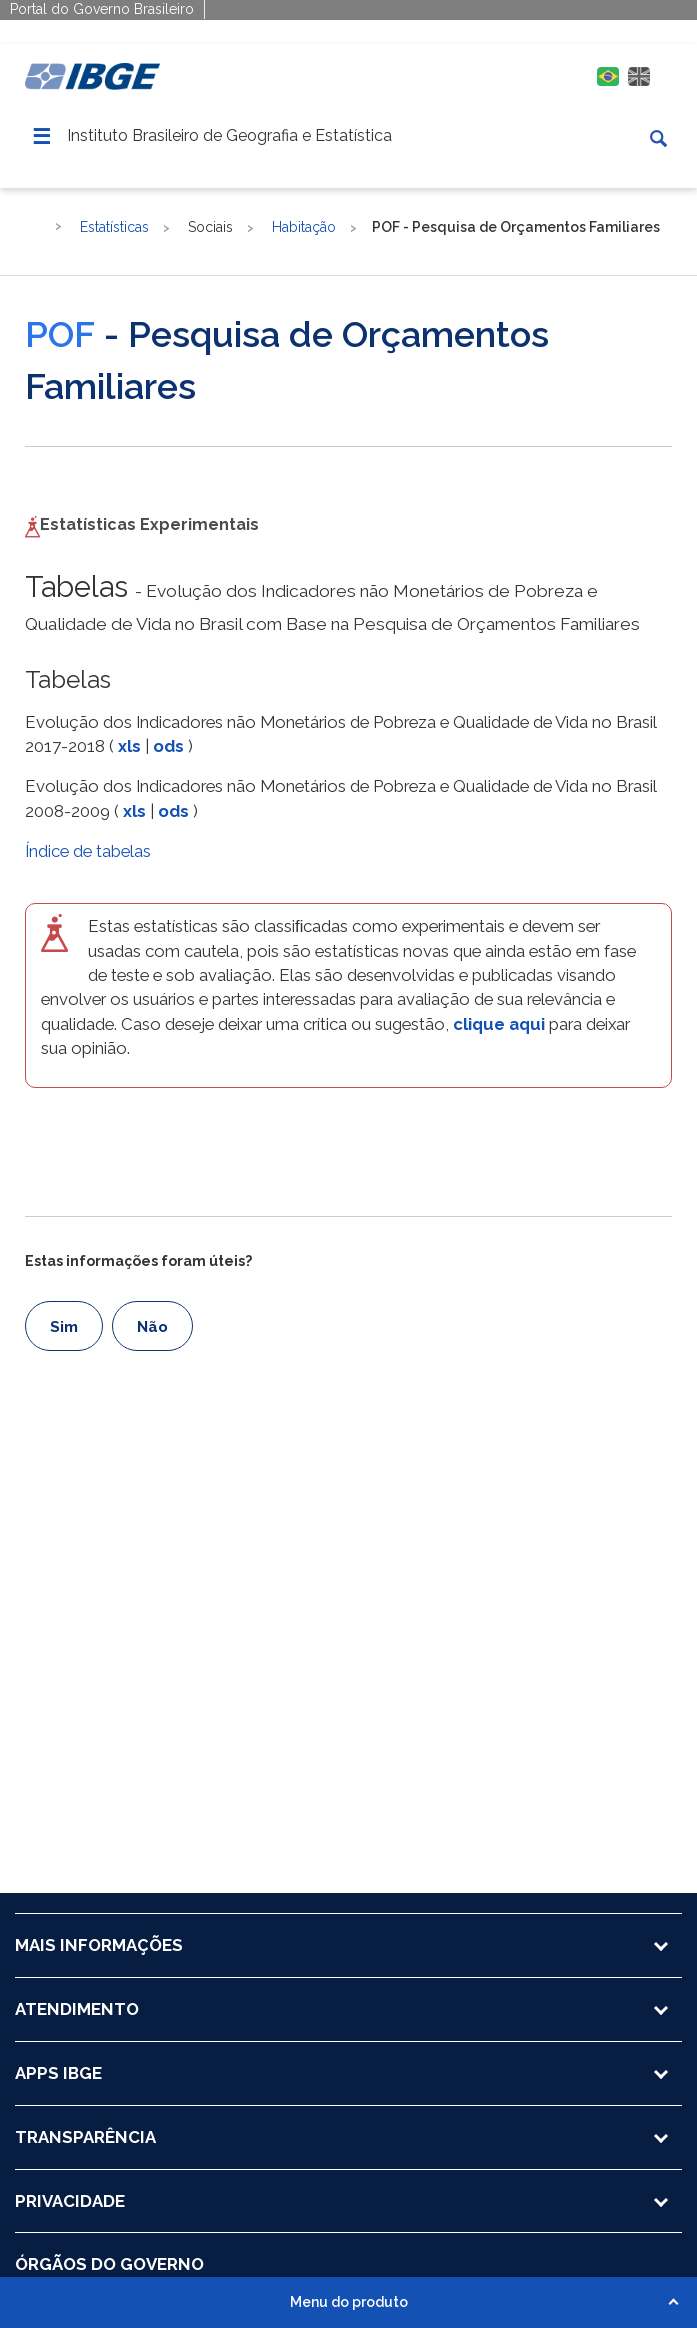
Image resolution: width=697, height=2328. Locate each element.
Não (152, 1327)
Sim (64, 1327)
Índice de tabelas (88, 851)
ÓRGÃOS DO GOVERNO (109, 2264)
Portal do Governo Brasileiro (102, 9)
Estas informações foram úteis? (138, 1261)
